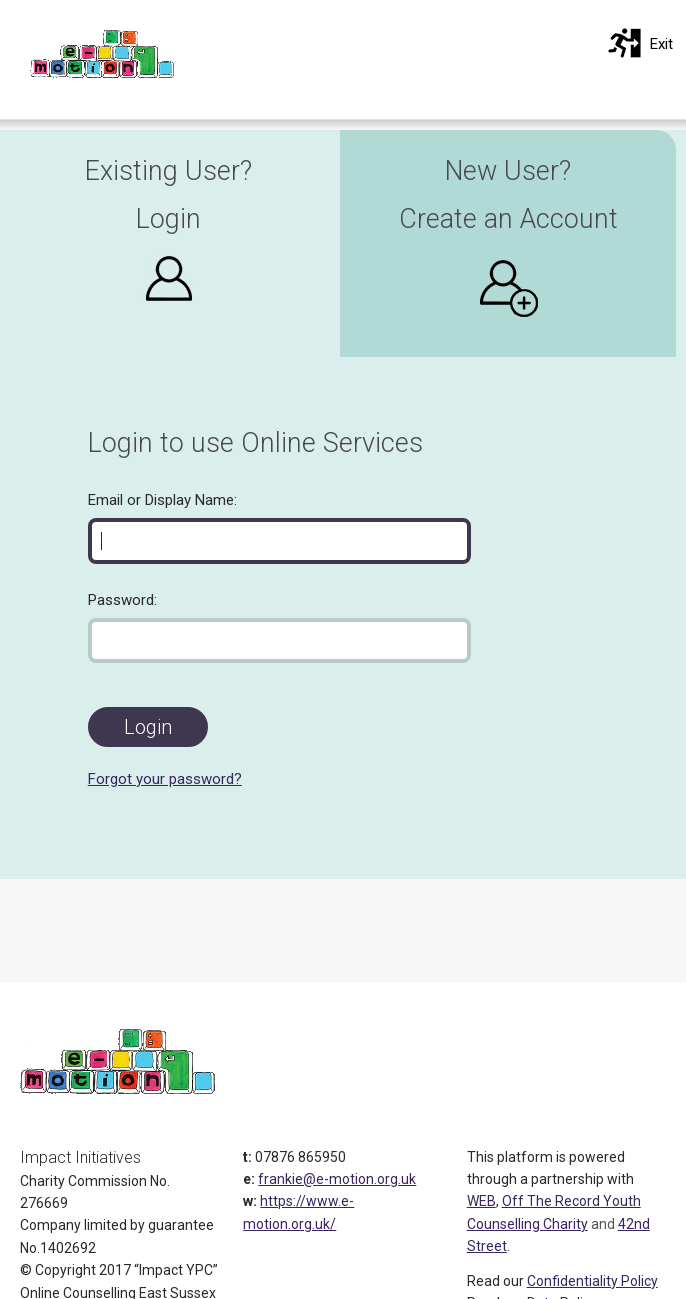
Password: (122, 600)
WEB (481, 1201)
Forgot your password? (165, 779)
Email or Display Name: (162, 500)
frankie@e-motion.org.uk (337, 1179)
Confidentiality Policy (592, 1281)
